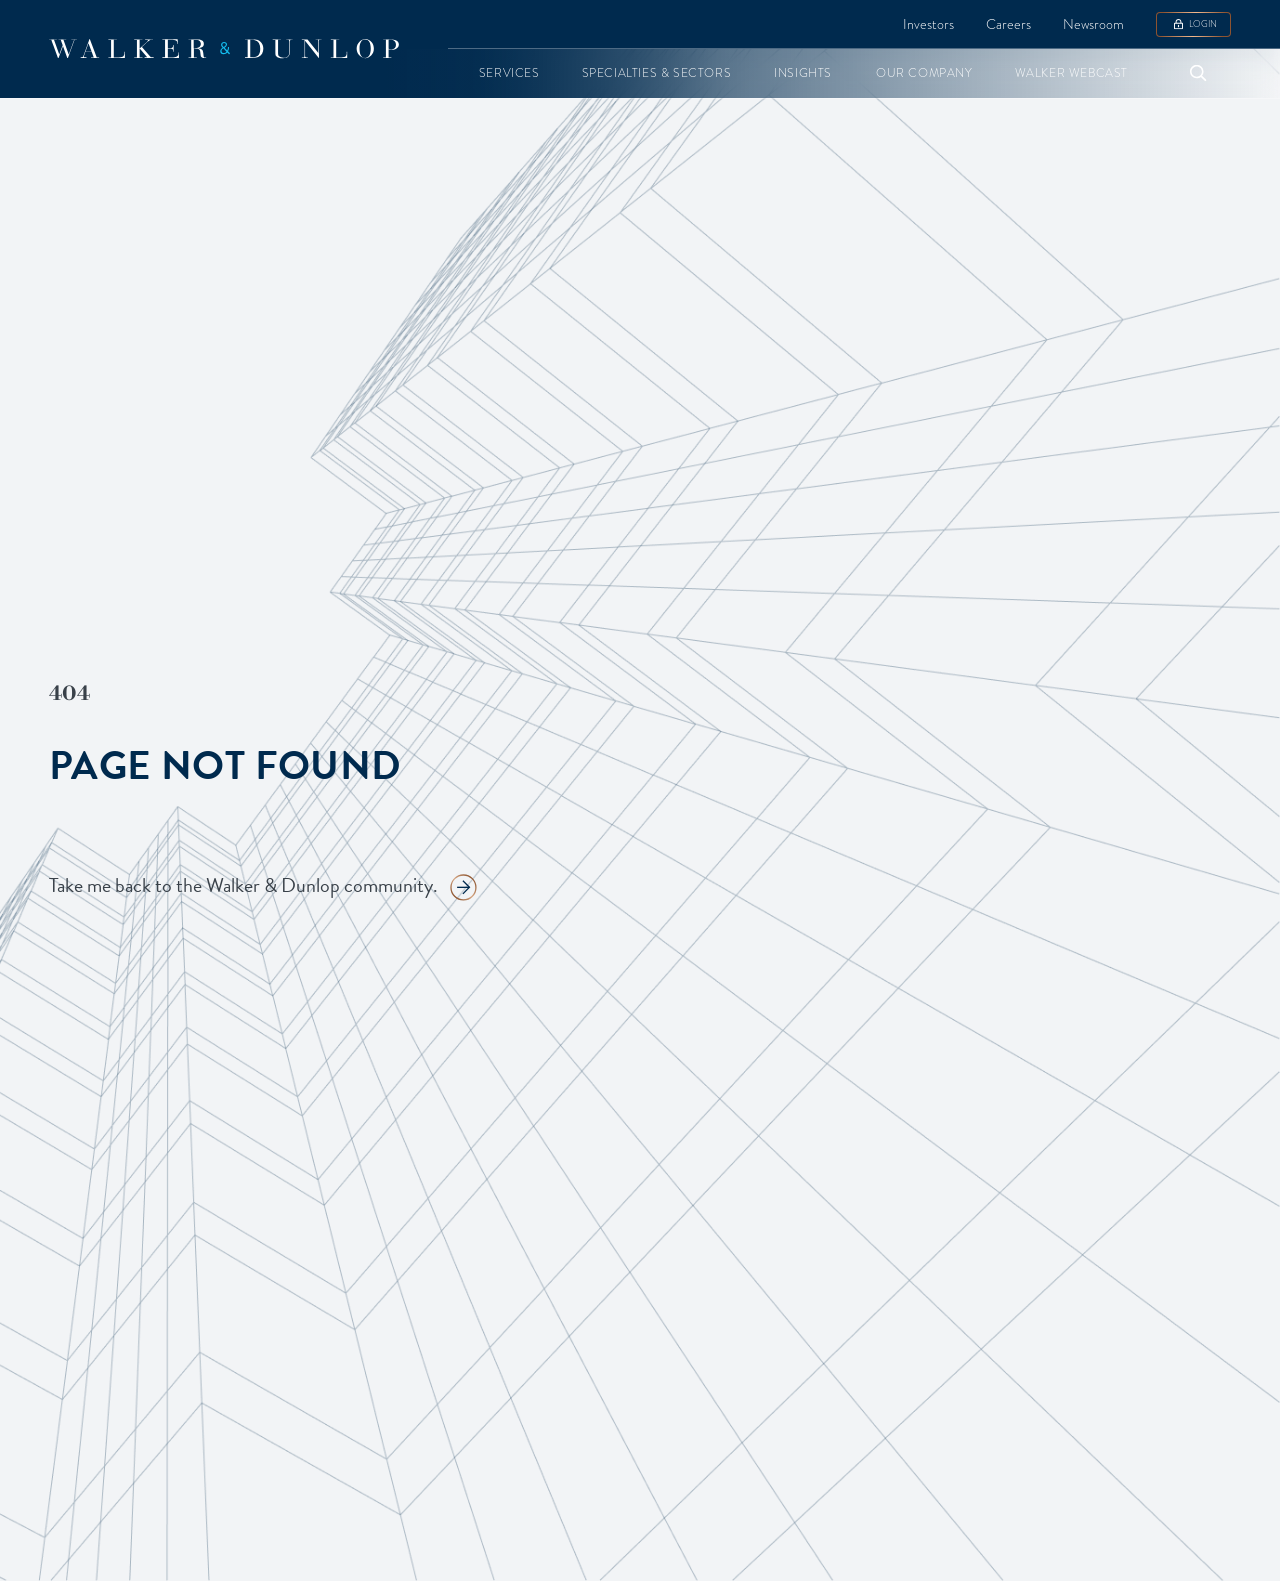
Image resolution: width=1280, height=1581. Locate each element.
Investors (928, 24)
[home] (224, 49)
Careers (1008, 24)
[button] (509, 73)
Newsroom (1093, 24)
